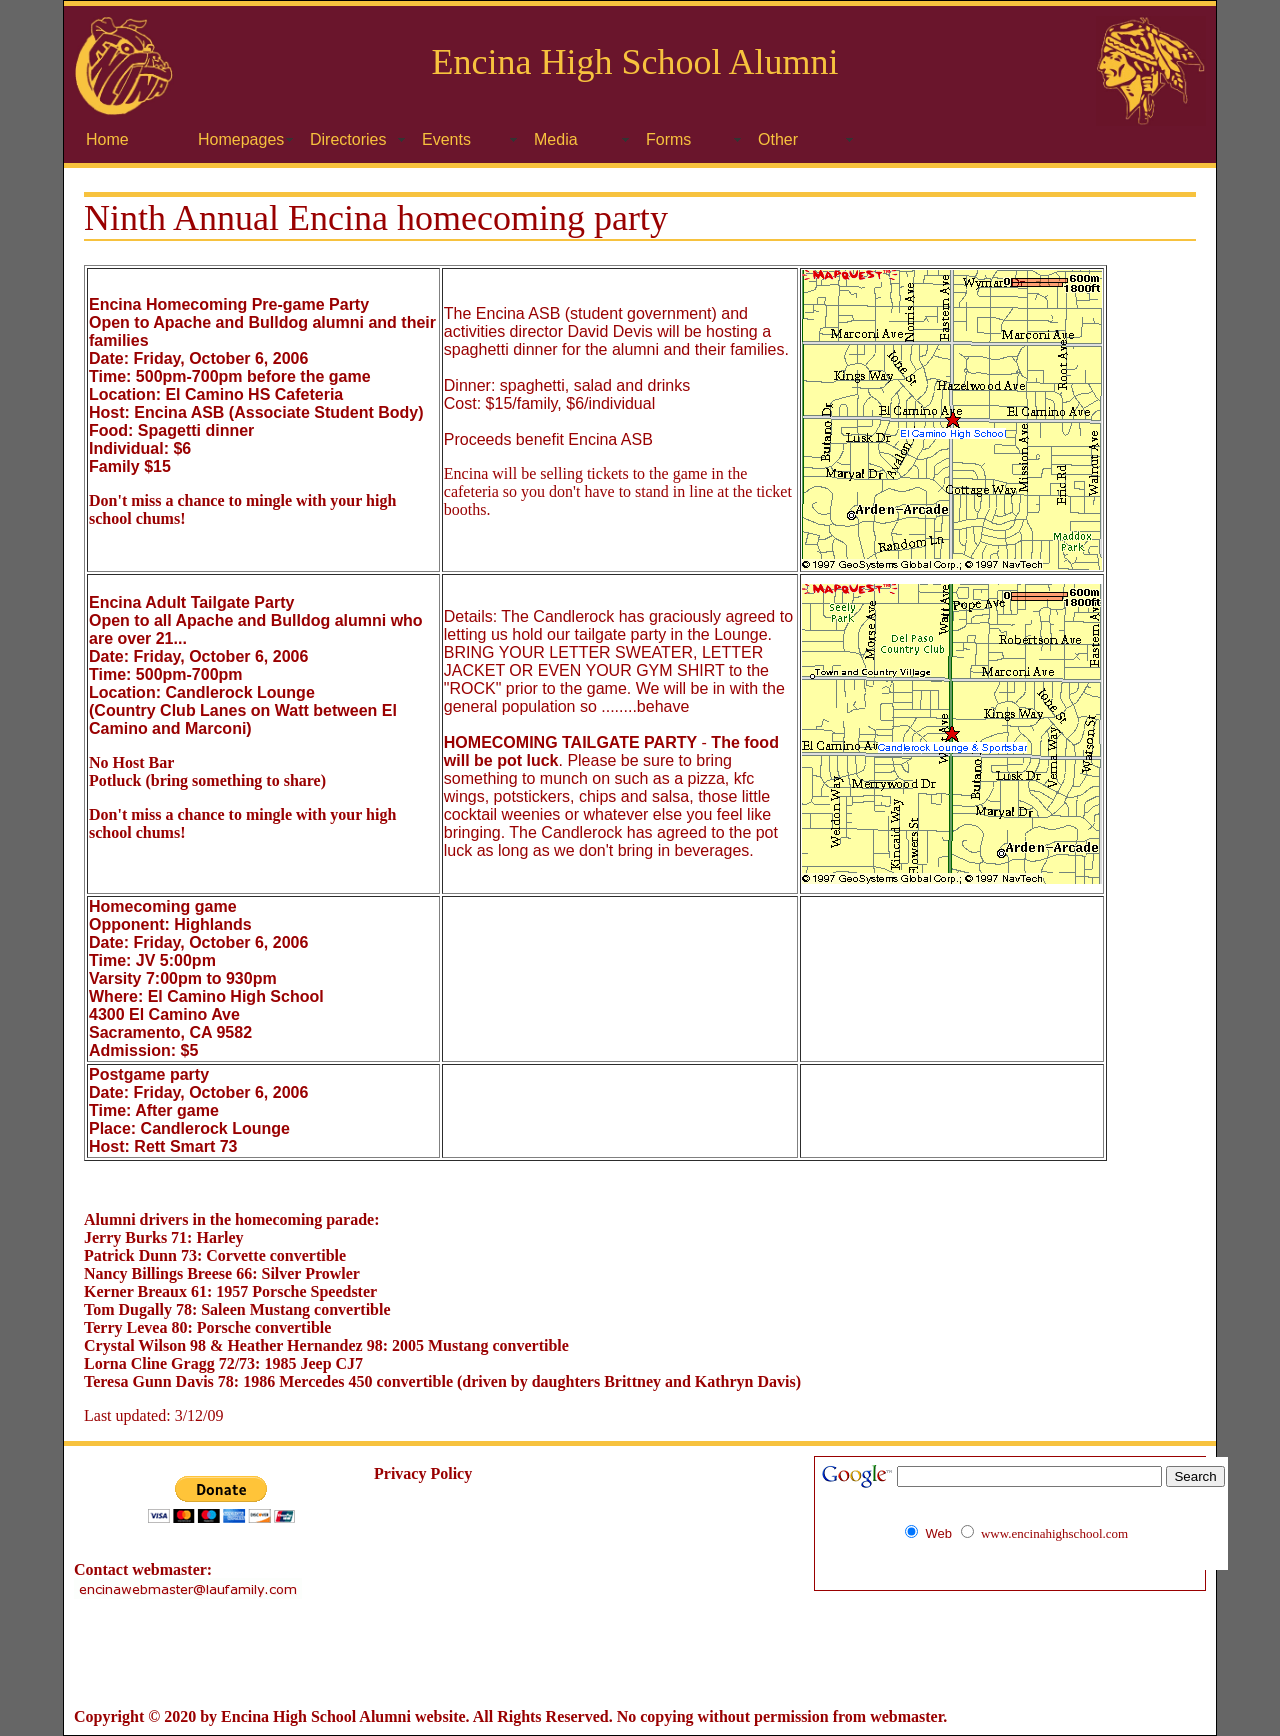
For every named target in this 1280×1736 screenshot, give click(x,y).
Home (107, 139)
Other (778, 139)
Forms (668, 139)
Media (556, 139)
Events (446, 139)
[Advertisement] (640, 1654)
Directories (348, 139)
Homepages (241, 139)
